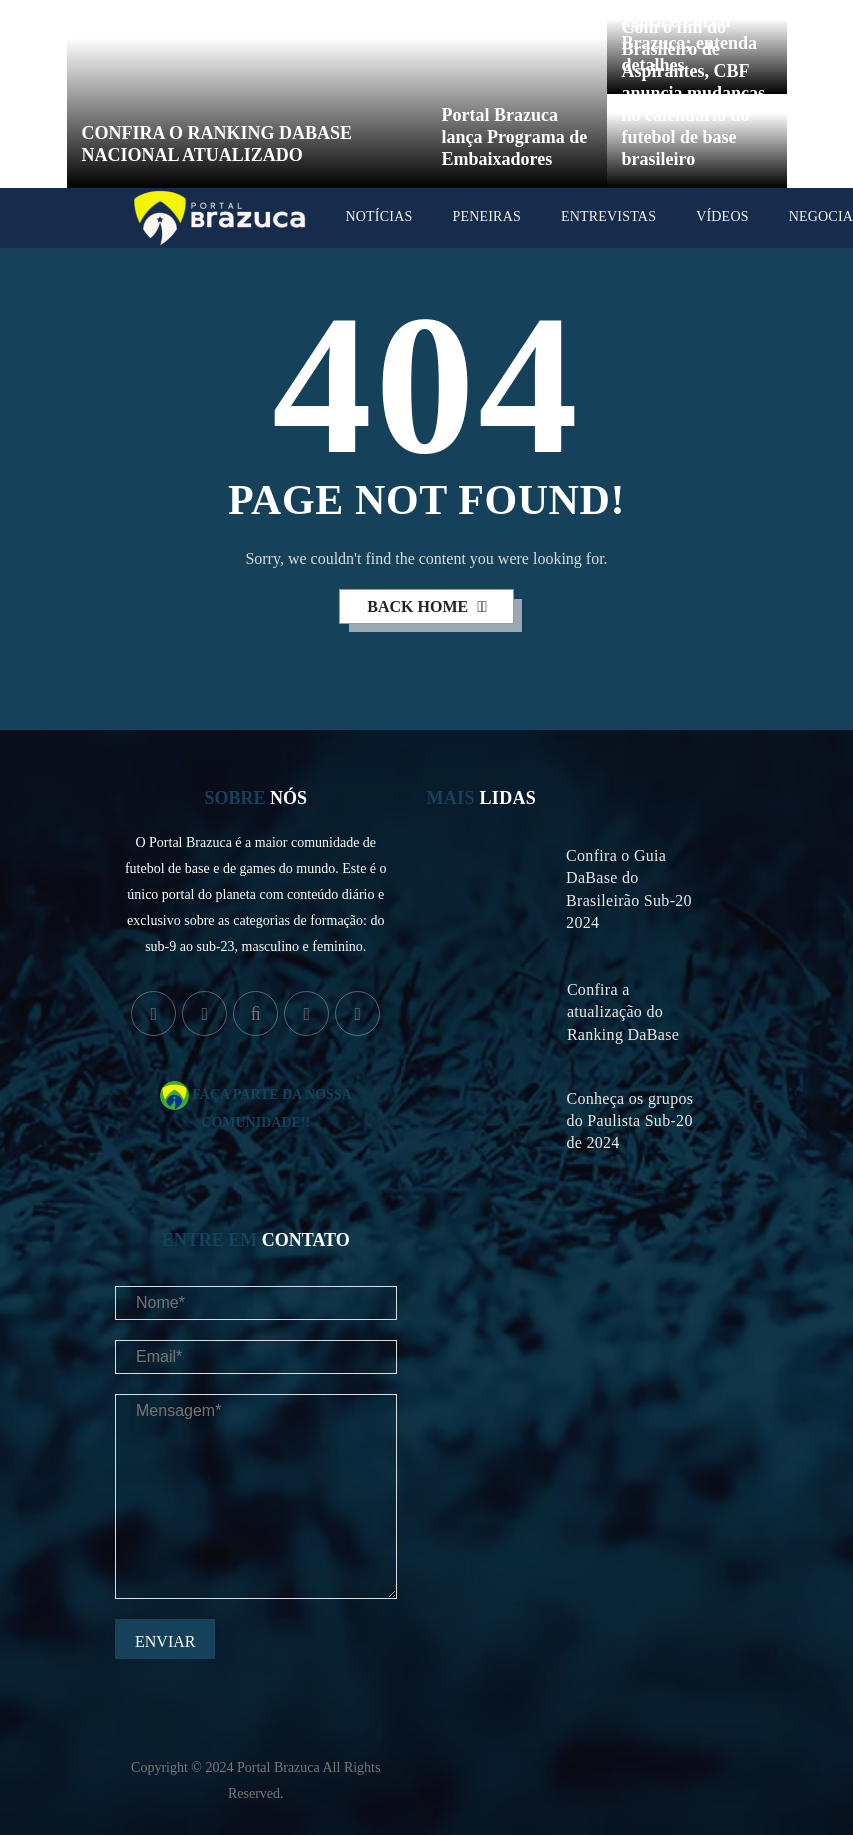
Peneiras (486, 216)
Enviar (165, 1641)
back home (419, 606)
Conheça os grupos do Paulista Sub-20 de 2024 (629, 1120)
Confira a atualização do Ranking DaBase (623, 1011)
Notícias (379, 216)
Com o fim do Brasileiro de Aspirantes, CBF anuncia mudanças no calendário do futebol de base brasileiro (694, 93)
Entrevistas (608, 216)
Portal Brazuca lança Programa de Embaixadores (515, 137)
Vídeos (722, 216)
